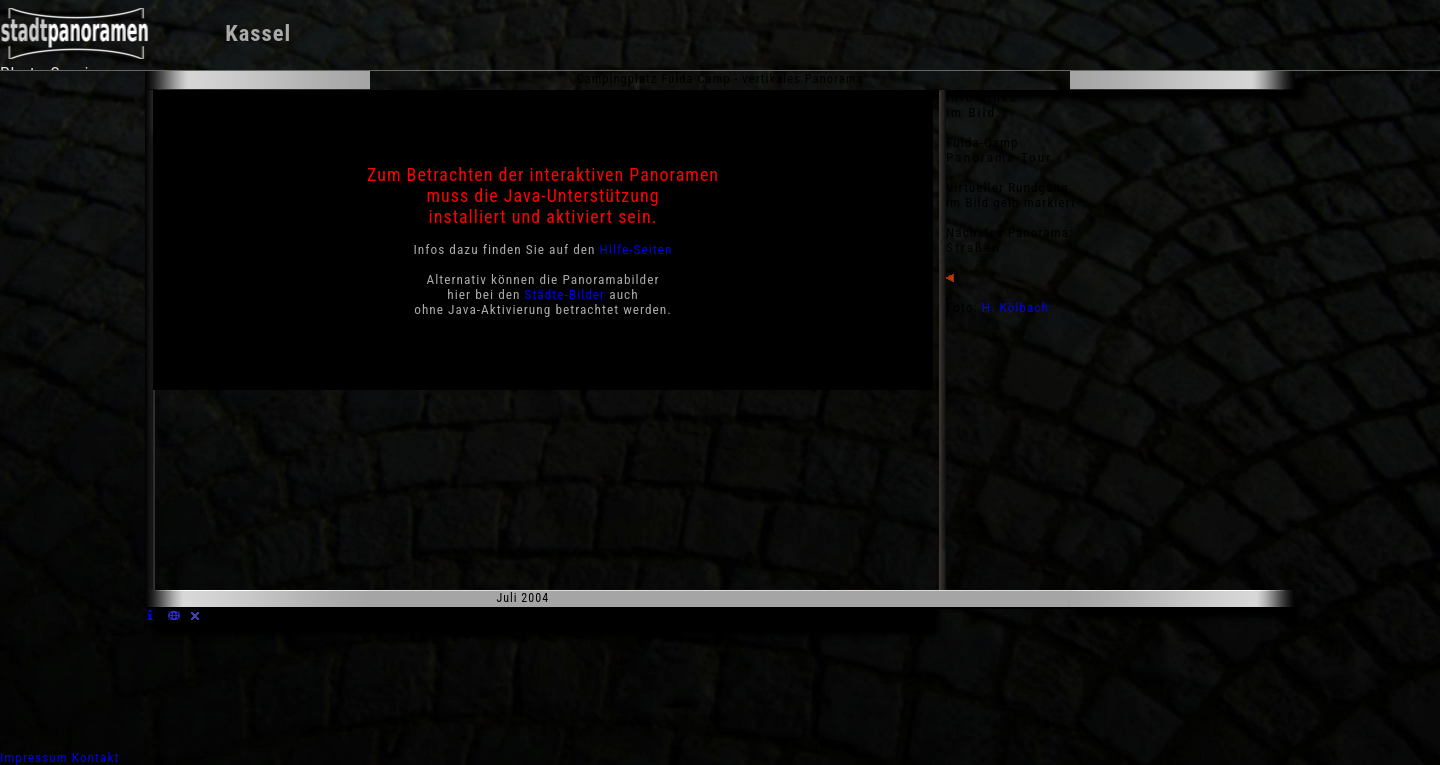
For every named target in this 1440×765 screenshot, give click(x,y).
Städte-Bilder (565, 294)
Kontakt (96, 757)
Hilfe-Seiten (636, 249)
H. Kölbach (1015, 307)
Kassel (258, 33)
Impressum (34, 757)
